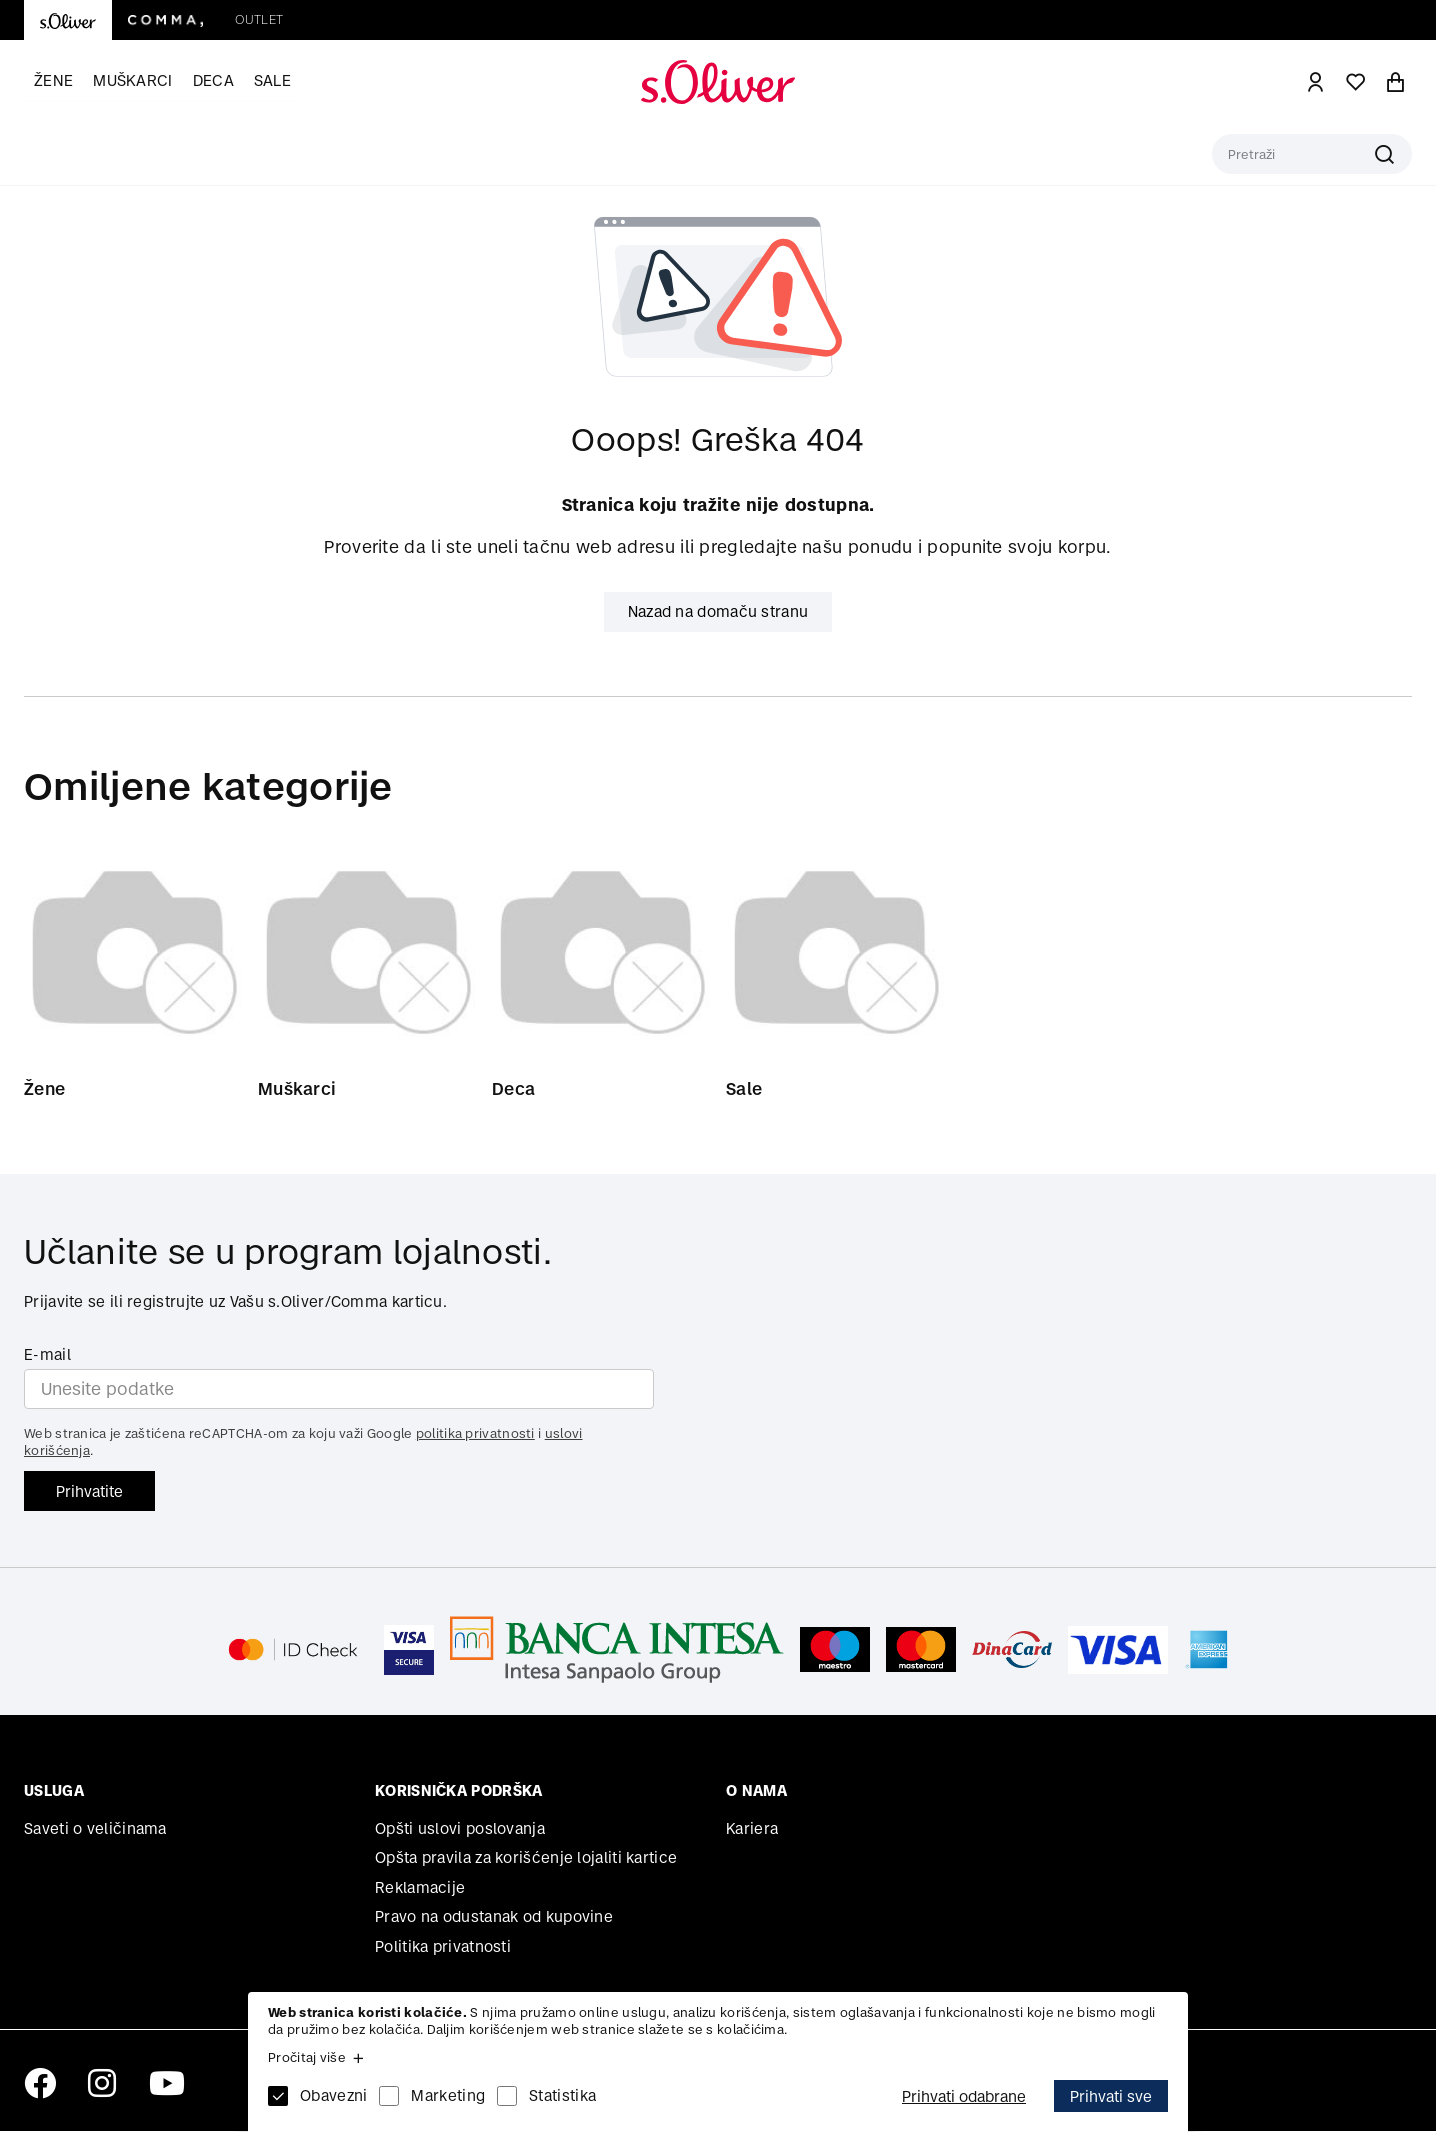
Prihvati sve (1111, 2096)
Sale (272, 80)
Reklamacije (420, 1888)
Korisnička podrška (458, 1791)
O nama (756, 1791)
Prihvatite (89, 1491)
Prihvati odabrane (964, 2096)
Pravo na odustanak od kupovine (494, 1917)
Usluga (54, 1791)
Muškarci (132, 80)
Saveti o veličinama (95, 1829)
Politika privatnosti (443, 1947)
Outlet (259, 19)
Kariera (752, 1829)
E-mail (47, 1355)
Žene (53, 80)
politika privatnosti (475, 1434)
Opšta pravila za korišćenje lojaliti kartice (526, 1858)
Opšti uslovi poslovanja (460, 1829)
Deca (213, 80)
